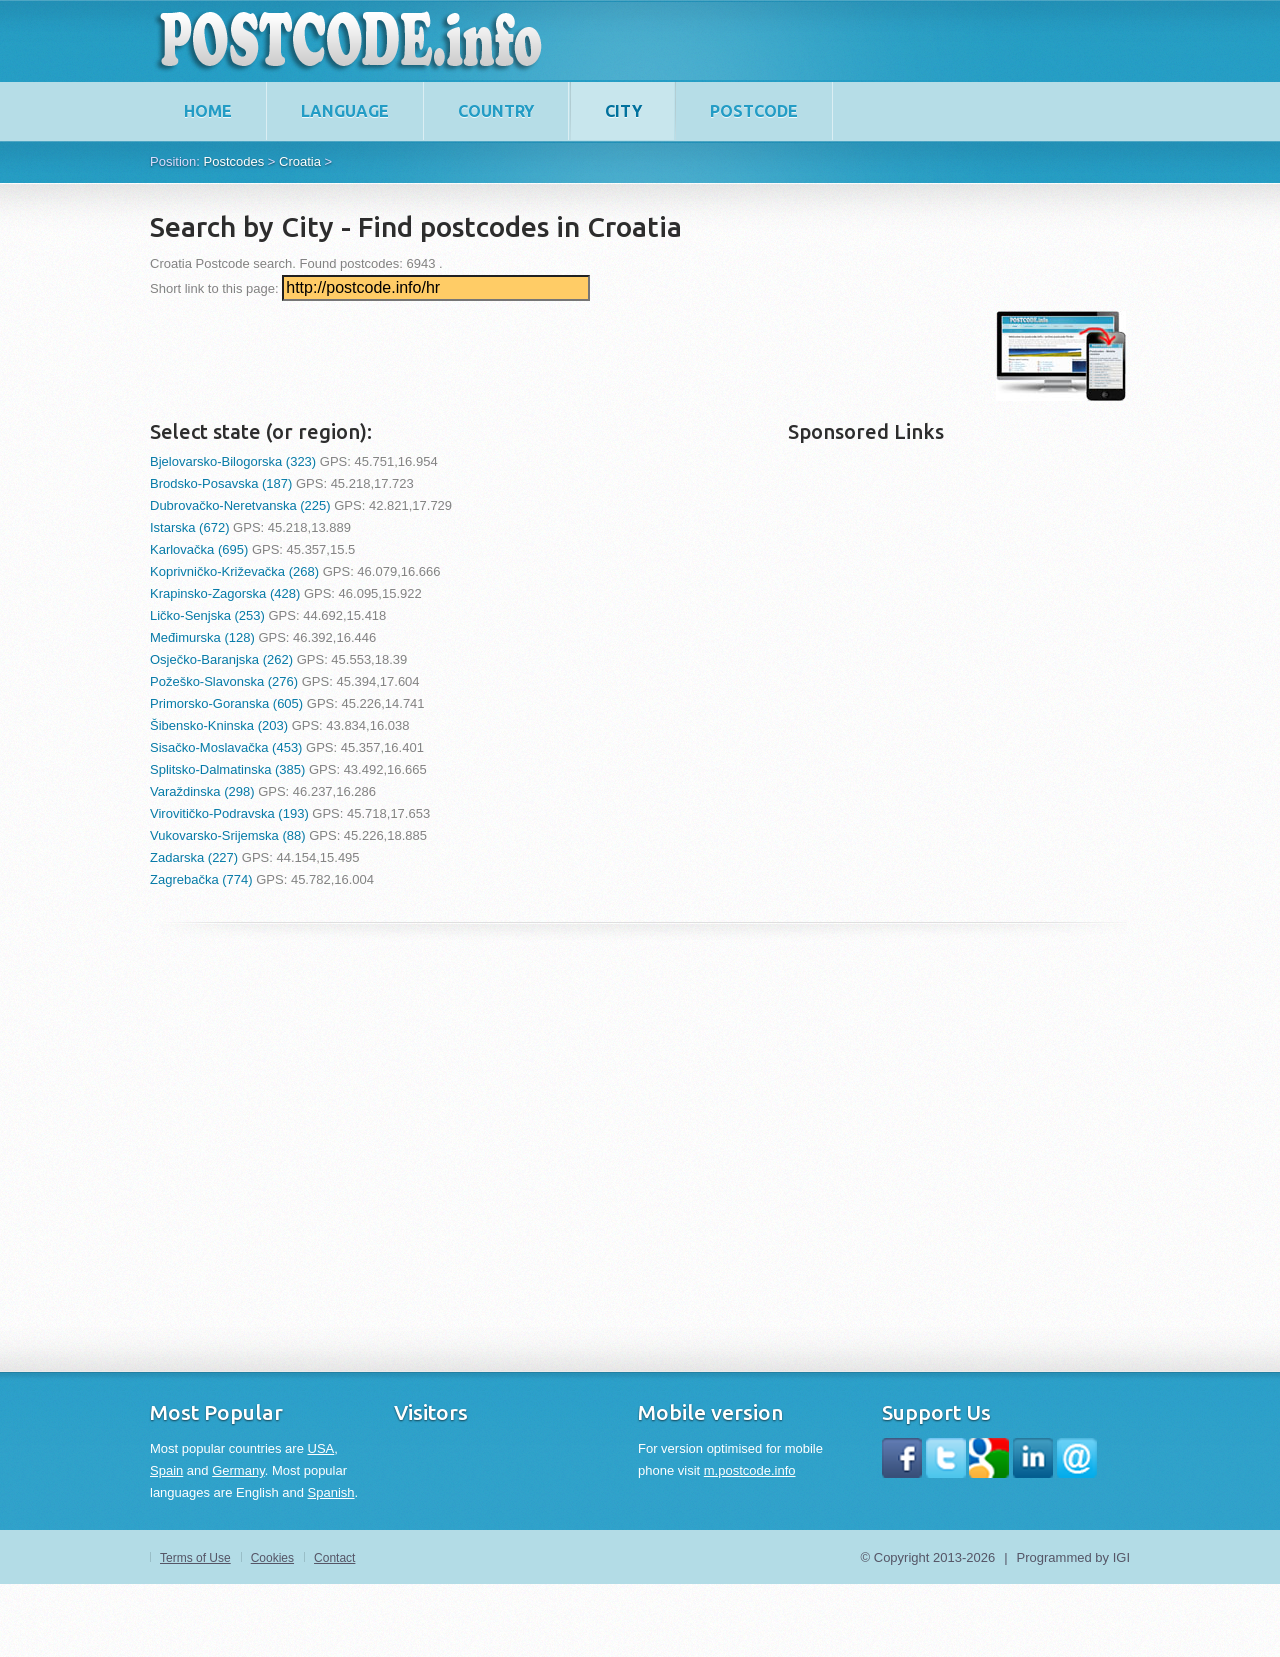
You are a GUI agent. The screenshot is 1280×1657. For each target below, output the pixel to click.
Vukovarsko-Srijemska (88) (228, 835)
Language (345, 111)
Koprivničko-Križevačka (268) (234, 571)
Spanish (331, 1492)
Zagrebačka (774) (201, 879)
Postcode (754, 111)
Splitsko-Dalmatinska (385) (227, 769)
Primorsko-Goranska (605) (226, 703)
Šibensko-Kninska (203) (219, 725)
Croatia (300, 161)
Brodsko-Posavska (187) (221, 483)
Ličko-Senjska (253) (207, 615)
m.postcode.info (750, 1470)
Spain (166, 1470)
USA (321, 1448)
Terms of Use (195, 1558)
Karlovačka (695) (199, 549)
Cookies (272, 1558)
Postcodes (233, 161)
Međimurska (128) (202, 637)
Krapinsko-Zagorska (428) (225, 593)
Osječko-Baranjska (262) (221, 659)
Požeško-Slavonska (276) (224, 681)
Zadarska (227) (194, 857)
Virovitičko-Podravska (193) (229, 813)
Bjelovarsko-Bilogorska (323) (233, 461)
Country (496, 111)
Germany (238, 1470)
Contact (334, 1558)
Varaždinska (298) (202, 791)
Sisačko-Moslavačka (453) (226, 747)
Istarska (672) (189, 527)
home (208, 111)
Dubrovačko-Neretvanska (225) (240, 505)
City (623, 111)
